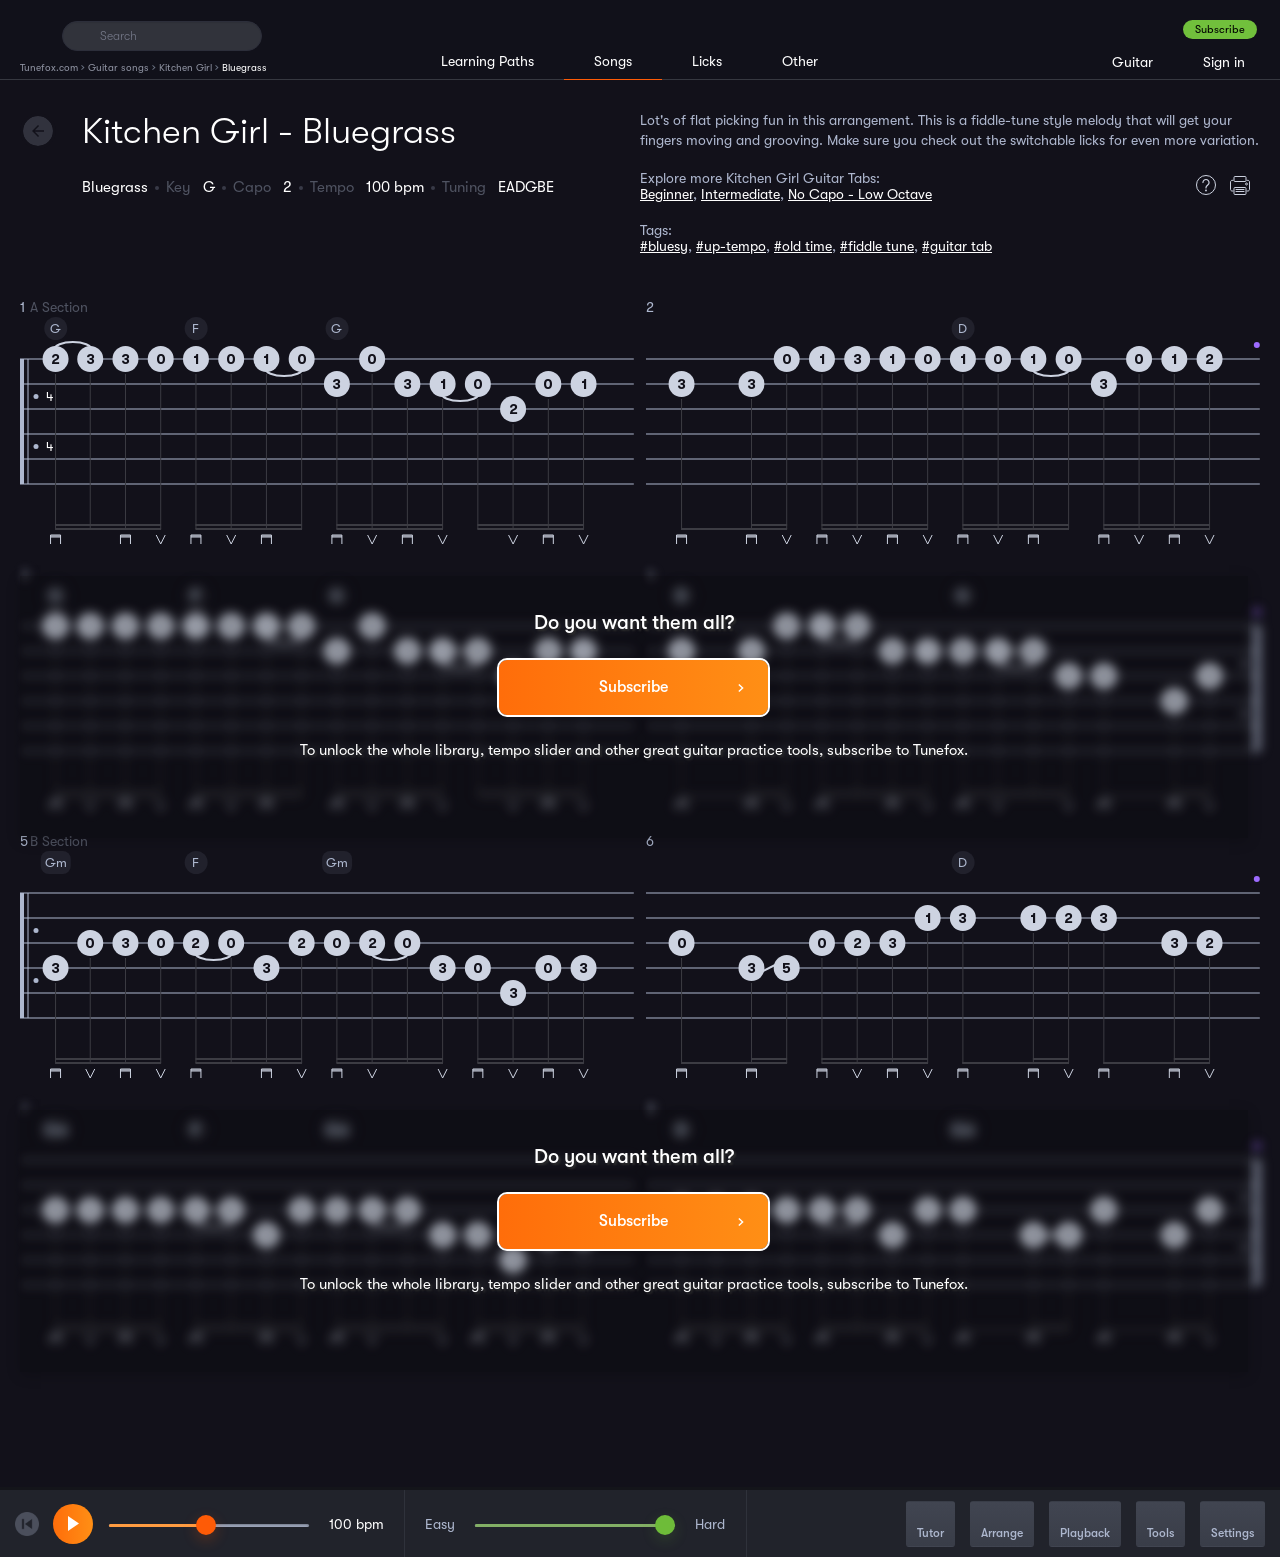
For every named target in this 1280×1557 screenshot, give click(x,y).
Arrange (1002, 1525)
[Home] (32, 35)
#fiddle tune (877, 246)
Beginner (666, 194)
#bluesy (664, 246)
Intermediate (740, 194)
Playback (1085, 1525)
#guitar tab (957, 246)
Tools (1160, 1525)
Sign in (1224, 62)
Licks (707, 61)
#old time (803, 246)
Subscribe (1220, 29)
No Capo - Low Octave (860, 194)
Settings (1232, 1525)
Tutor (930, 1525)
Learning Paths (487, 61)
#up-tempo (731, 246)
